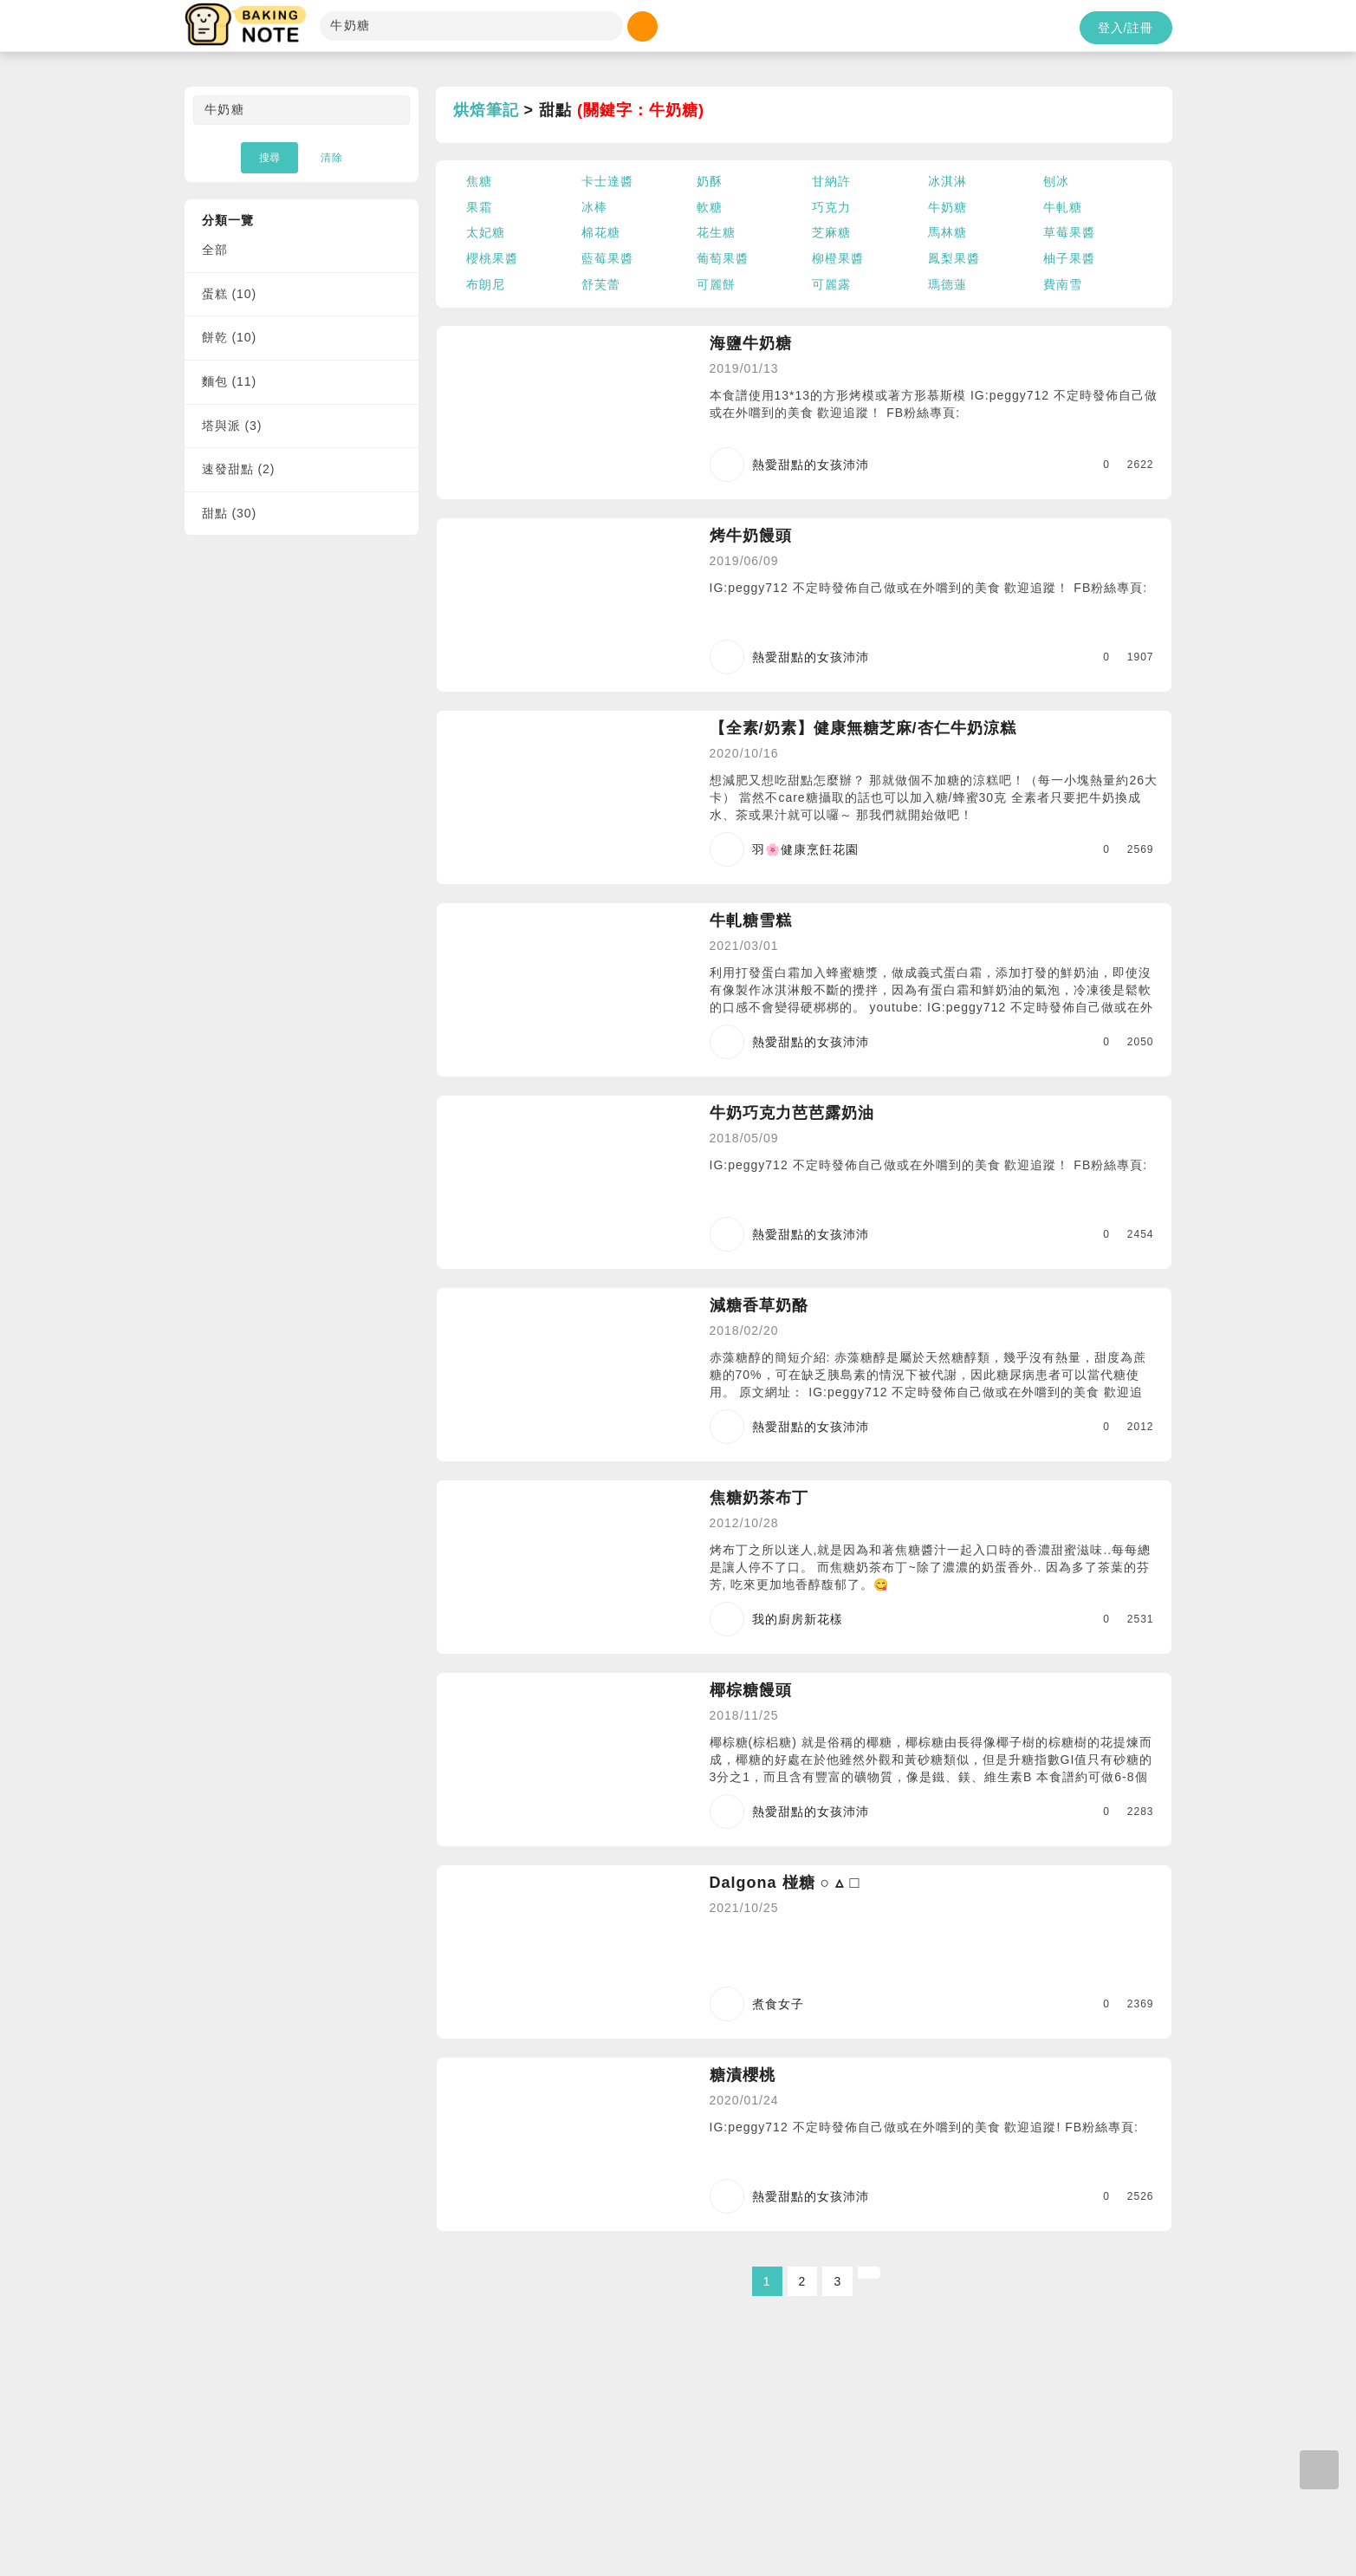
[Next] (869, 2273)
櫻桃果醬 (492, 258)
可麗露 (831, 284)
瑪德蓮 (947, 284)
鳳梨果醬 (954, 258)
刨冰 (1056, 181)
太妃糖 (485, 232)
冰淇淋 (947, 181)
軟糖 (710, 207)
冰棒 (594, 207)
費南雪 (1062, 284)
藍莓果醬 (607, 258)
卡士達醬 (607, 181)
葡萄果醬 (723, 258)
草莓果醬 (1069, 232)
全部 (215, 250)
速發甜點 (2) (239, 469)
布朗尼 (485, 284)
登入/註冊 (1126, 28)
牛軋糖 (1062, 207)
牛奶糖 (947, 207)
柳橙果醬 (838, 258)
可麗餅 (716, 284)
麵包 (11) (229, 381)
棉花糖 (600, 232)
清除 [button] (332, 158)
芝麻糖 (831, 232)
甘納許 (831, 181)
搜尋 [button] (269, 158)
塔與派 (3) (232, 426)
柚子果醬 (1069, 258)
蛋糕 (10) (229, 294)
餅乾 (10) (229, 337)
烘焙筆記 (486, 110)
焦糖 (479, 181)
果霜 (479, 207)
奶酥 (710, 181)
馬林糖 (947, 232)
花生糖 (716, 232)
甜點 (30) (229, 513)
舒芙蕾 (600, 284)
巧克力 (831, 207)
